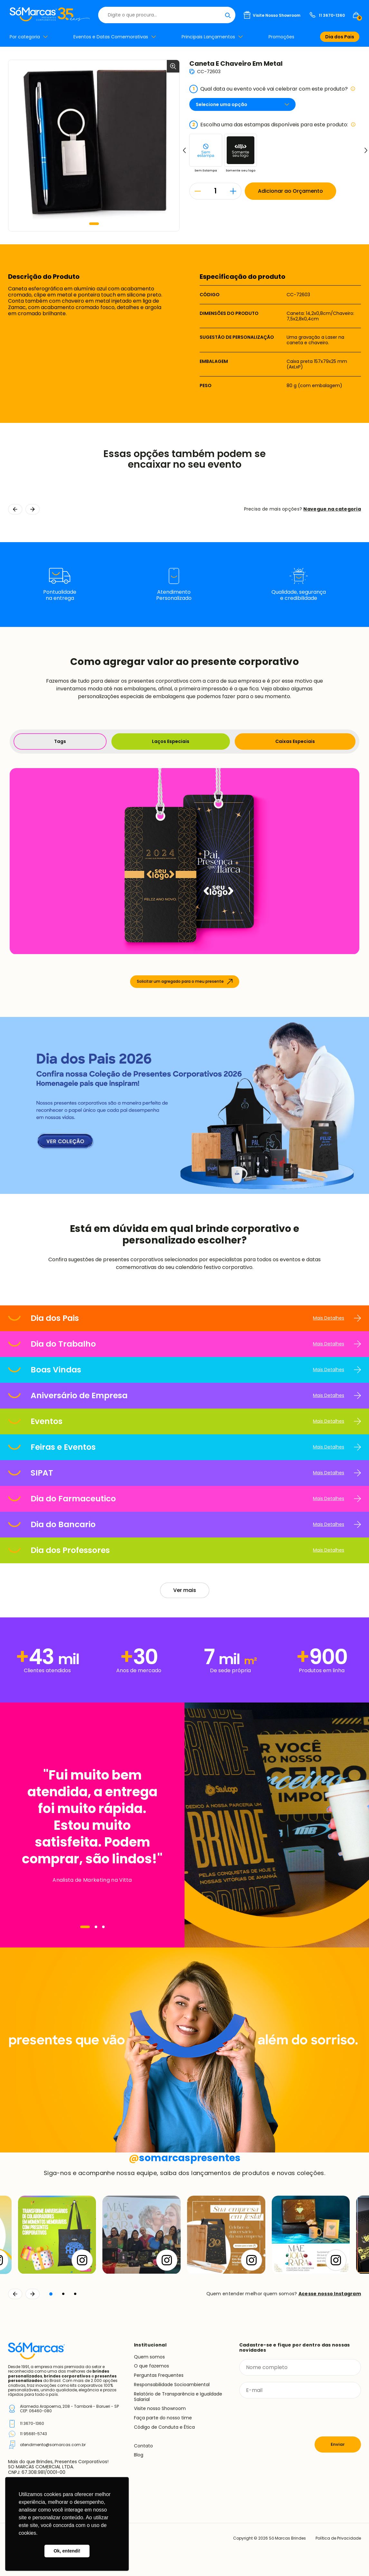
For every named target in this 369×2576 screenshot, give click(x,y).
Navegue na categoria (332, 509)
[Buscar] (227, 15)
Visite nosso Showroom (160, 2408)
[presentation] (288, 2417)
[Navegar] (85, 1927)
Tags (60, 741)
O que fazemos (151, 2366)
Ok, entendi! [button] (66, 2550)
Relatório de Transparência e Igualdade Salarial (178, 2397)
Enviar (338, 2444)
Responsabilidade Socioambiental (172, 2384)
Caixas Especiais (295, 741)
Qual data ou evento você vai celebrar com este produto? (272, 89)
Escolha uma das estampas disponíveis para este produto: (272, 125)
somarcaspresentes (185, 2158)
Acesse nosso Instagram (329, 2293)
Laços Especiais (170, 741)
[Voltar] (15, 2294)
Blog (138, 2455)
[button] (94, 223)
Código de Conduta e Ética (164, 2427)
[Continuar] (32, 2294)
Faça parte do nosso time (163, 2418)
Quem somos (149, 2357)
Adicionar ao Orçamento (290, 191)
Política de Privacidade (338, 2538)
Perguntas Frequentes (159, 2375)
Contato (143, 2446)
